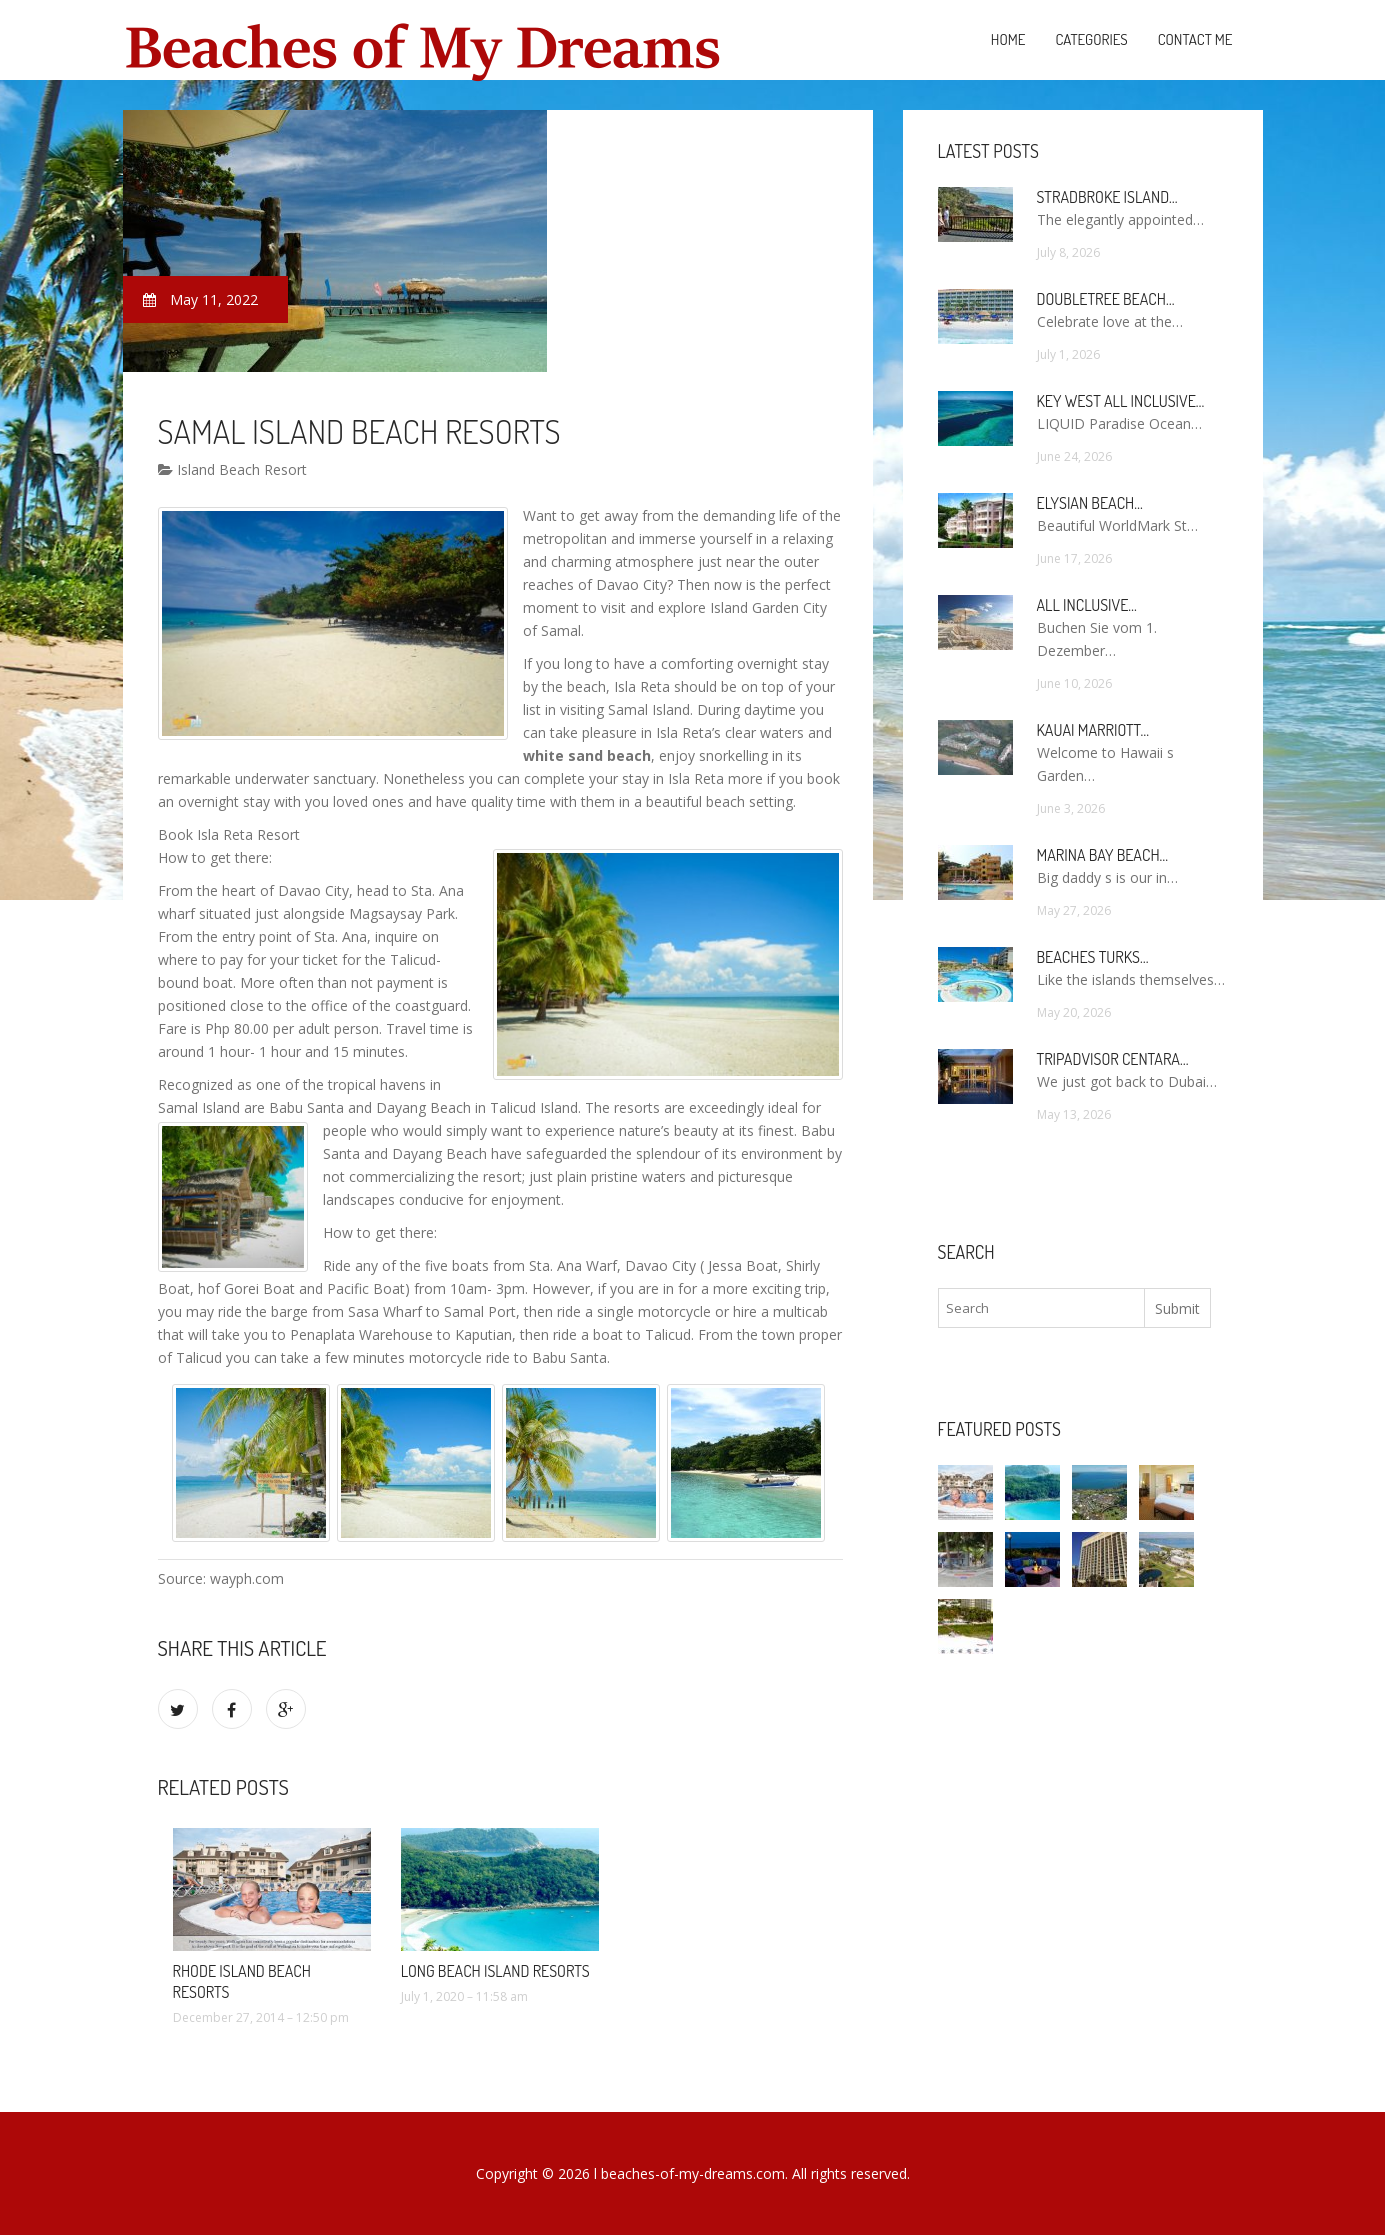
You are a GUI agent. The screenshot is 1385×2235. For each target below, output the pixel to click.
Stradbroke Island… (1107, 197)
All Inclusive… (1087, 605)
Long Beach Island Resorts (495, 1971)
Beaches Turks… (1093, 957)
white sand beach (587, 755)
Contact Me (1195, 39)
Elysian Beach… (1090, 503)
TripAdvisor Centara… (1113, 1059)
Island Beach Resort (232, 469)
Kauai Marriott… (1093, 730)
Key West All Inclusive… (1121, 401)
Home (1008, 39)
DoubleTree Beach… (1106, 299)
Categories (1091, 39)
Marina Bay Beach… (1103, 855)
